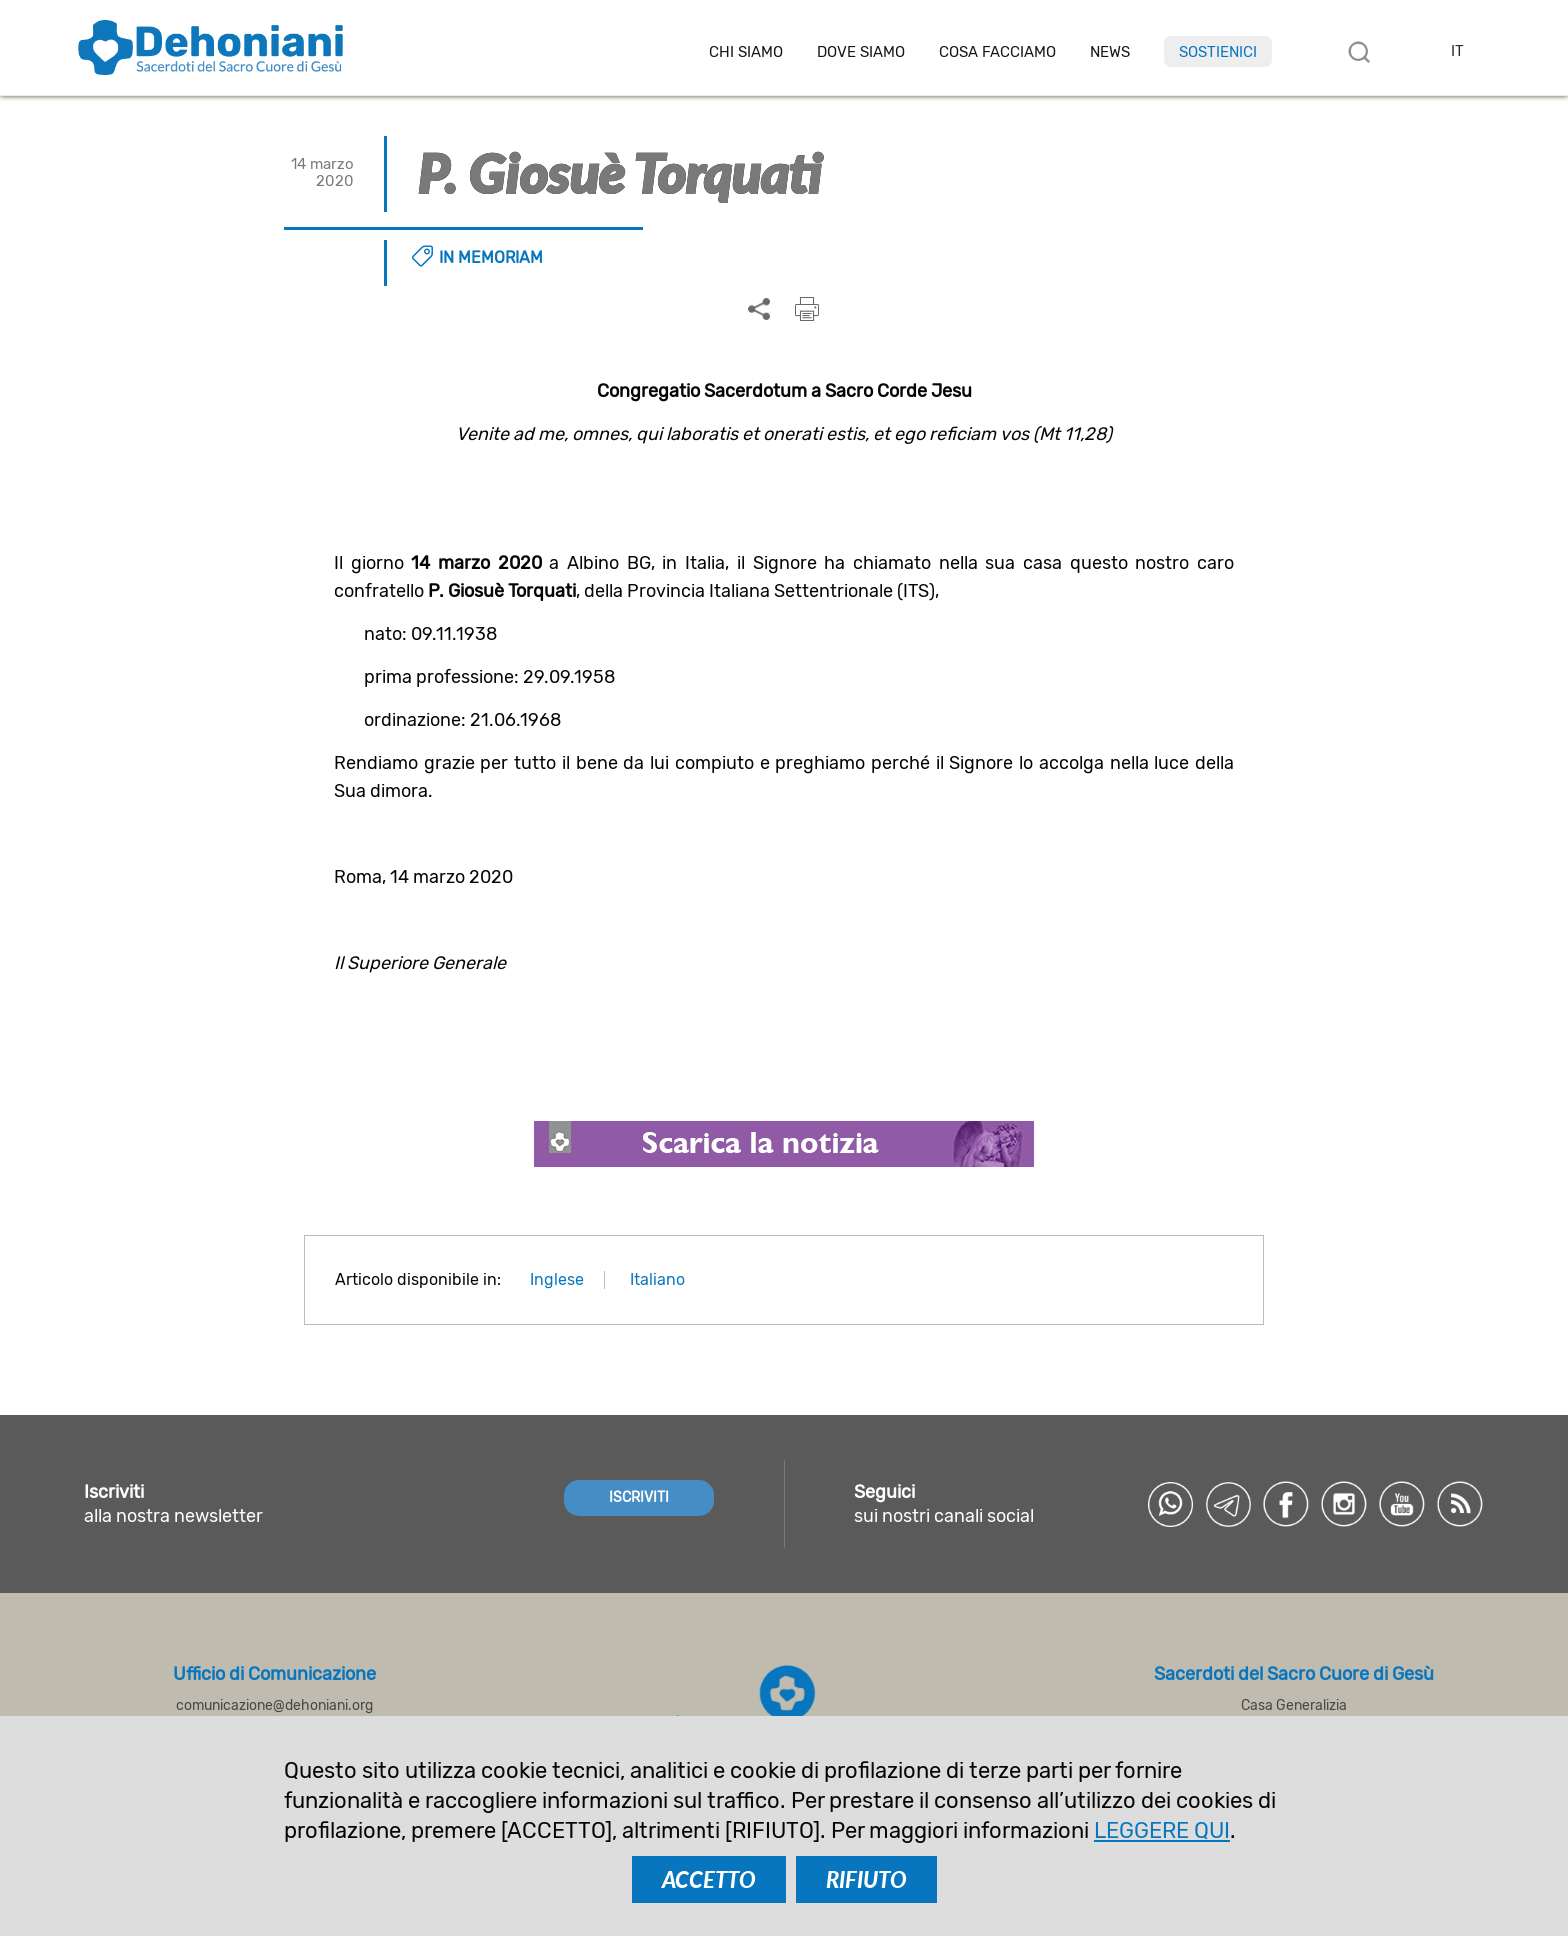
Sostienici (1218, 52)
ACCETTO (709, 1879)
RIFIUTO (866, 1879)
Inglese (557, 1279)
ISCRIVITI (639, 1497)
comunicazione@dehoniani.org (274, 1705)
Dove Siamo (861, 52)
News (1110, 52)
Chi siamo (746, 52)
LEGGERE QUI (1162, 1830)
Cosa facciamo (997, 52)
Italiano (657, 1279)
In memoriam (491, 257)
